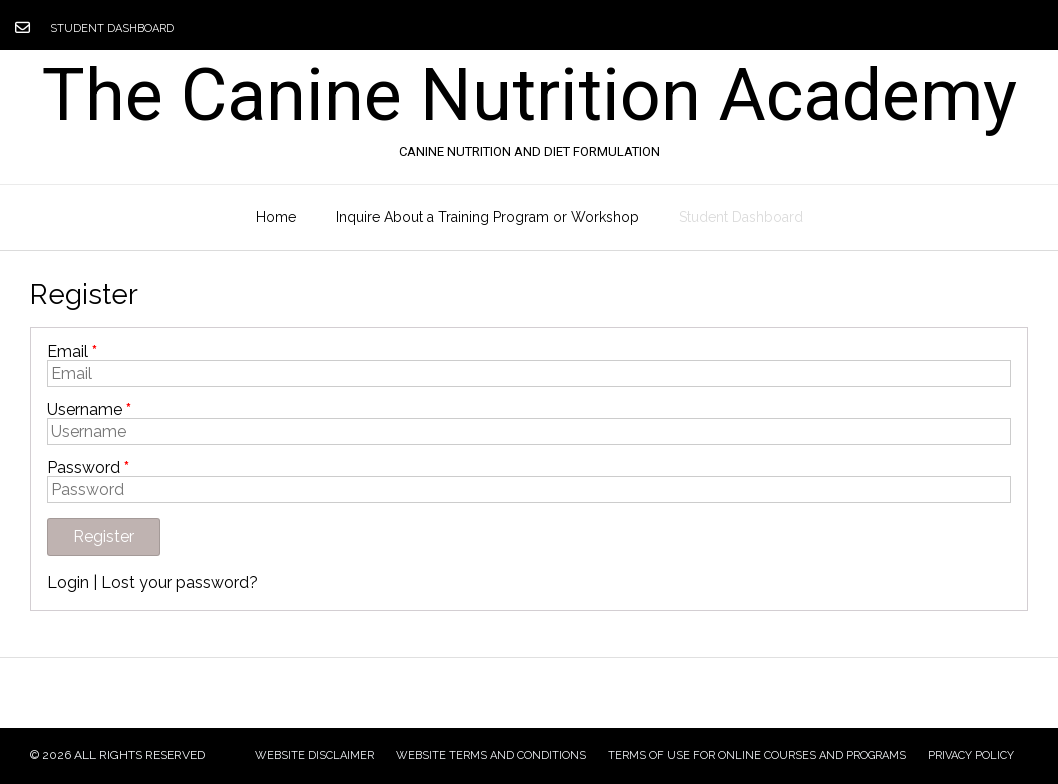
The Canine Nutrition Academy (529, 96)
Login (68, 582)
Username (89, 410)
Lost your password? (179, 582)
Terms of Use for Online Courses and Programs (757, 755)
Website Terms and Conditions (491, 755)
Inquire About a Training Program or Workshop (487, 217)
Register (103, 536)
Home (276, 217)
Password (88, 468)
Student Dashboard (112, 28)
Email (72, 352)
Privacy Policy (971, 755)
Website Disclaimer (314, 755)
